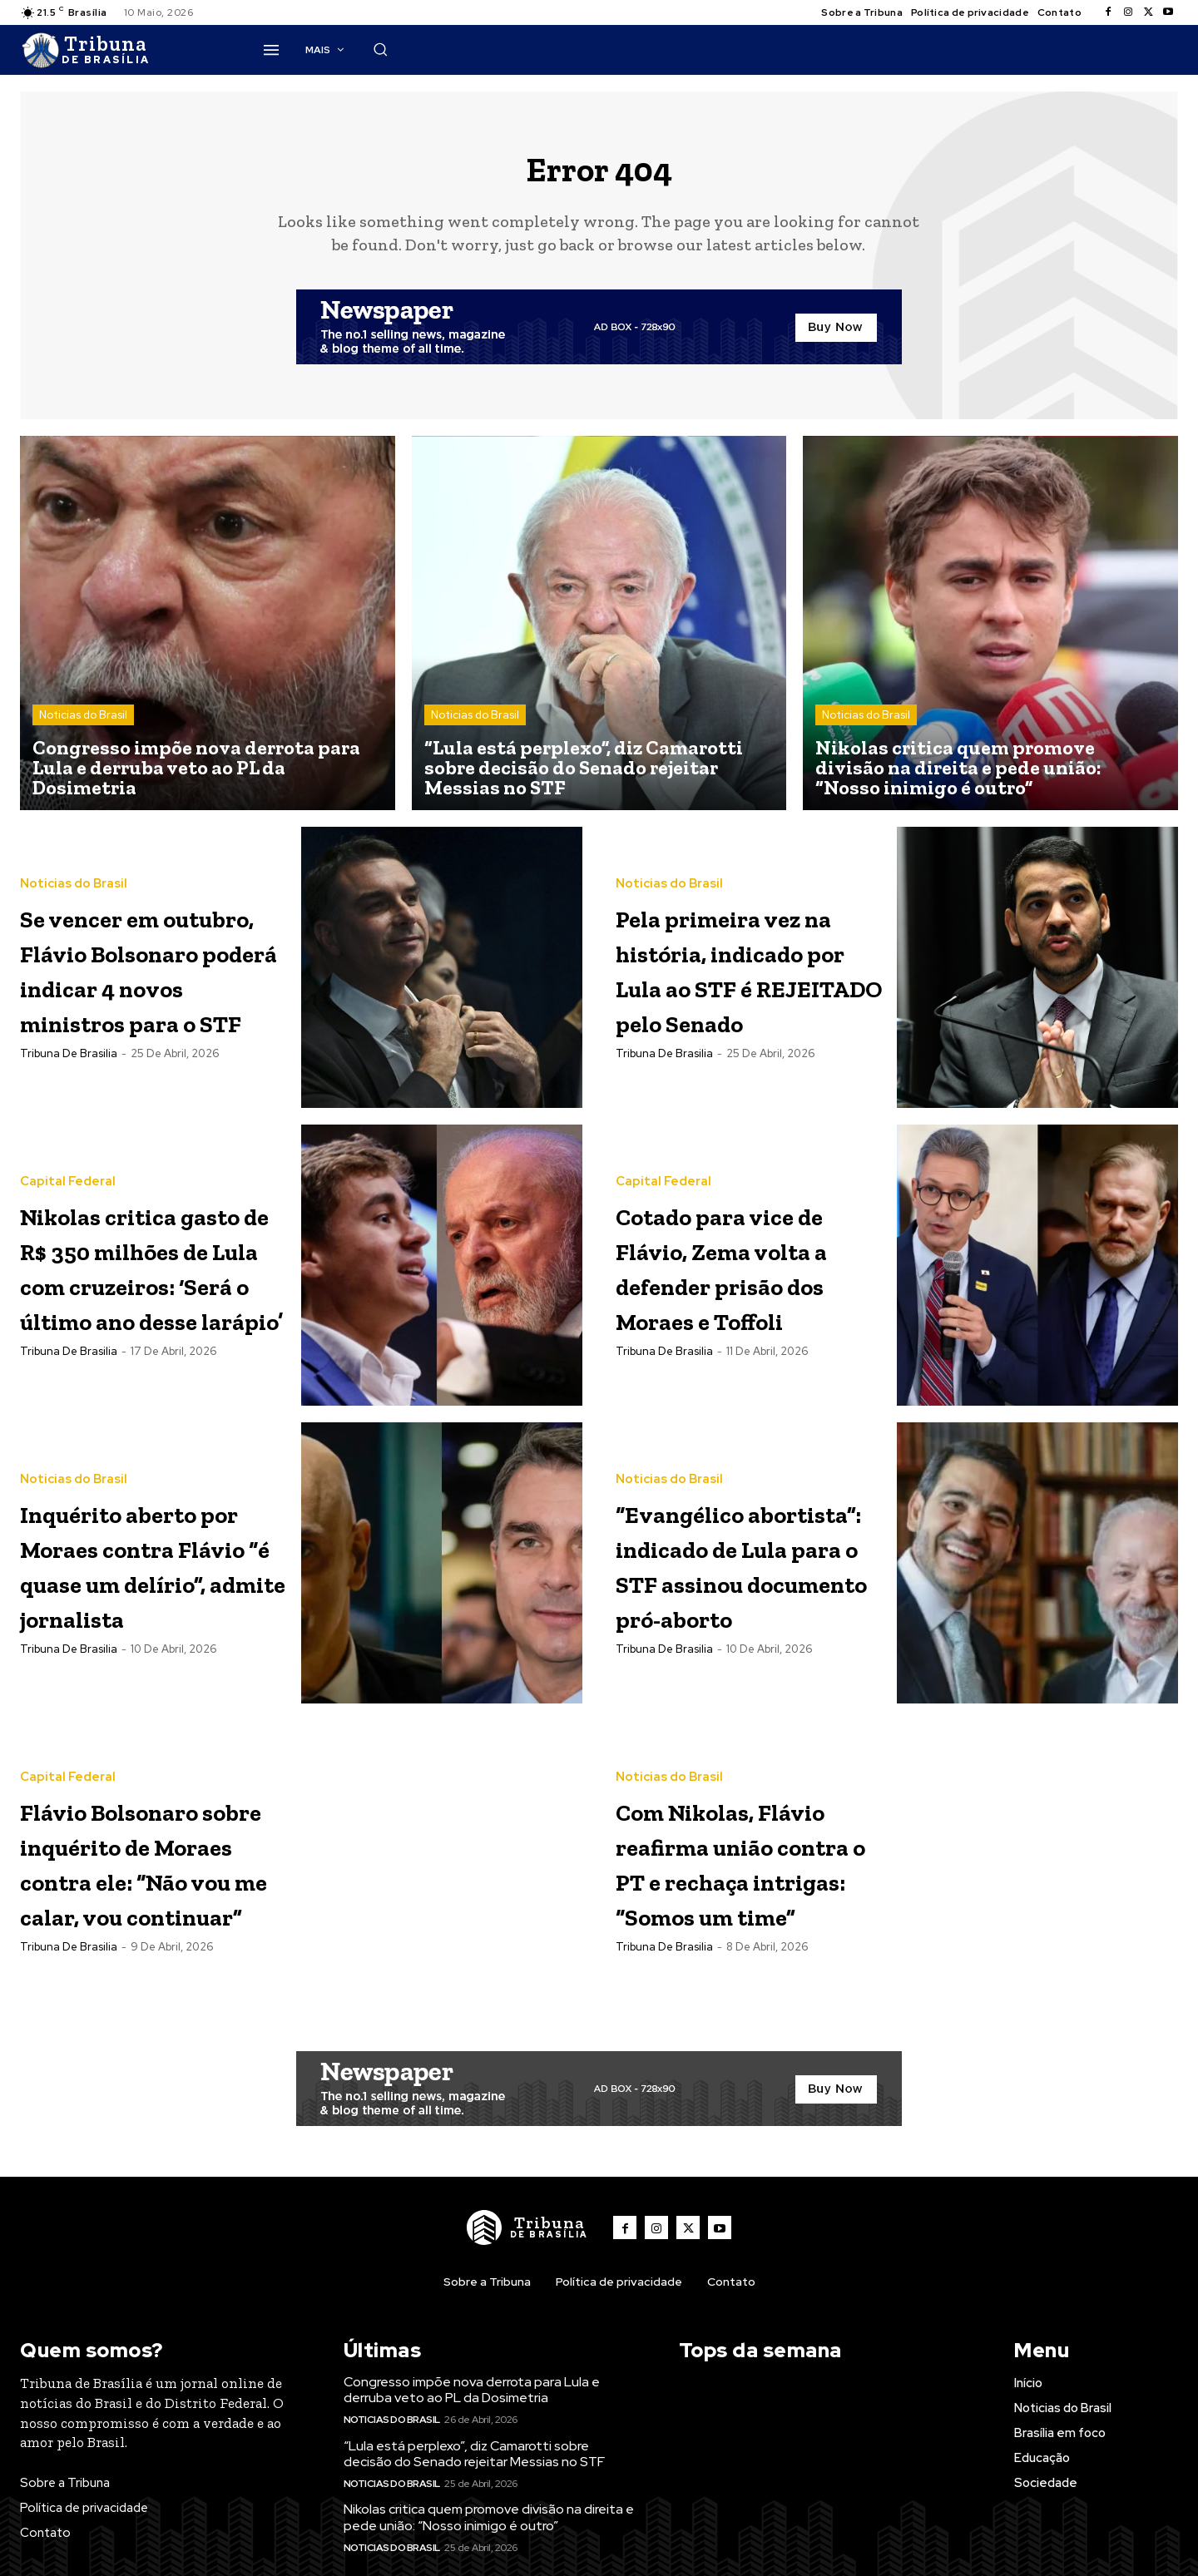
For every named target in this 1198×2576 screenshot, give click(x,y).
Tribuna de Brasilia (68, 1102)
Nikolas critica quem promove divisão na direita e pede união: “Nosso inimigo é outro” (489, 2537)
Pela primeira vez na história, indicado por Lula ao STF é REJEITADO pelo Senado (749, 981)
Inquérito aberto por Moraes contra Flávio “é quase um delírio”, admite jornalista (148, 1579)
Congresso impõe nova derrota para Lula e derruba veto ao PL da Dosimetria (472, 2409)
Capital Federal (68, 1144)
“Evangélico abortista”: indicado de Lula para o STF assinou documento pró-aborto (740, 1582)
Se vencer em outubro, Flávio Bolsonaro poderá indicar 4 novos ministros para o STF (145, 981)
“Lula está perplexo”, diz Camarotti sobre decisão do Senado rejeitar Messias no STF (474, 2473)
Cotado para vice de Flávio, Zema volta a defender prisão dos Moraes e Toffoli (745, 1279)
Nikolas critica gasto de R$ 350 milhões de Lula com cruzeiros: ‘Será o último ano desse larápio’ (140, 1281)
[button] (840, 49)
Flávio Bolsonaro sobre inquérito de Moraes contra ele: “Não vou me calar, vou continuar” (153, 1881)
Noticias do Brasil (83, 728)
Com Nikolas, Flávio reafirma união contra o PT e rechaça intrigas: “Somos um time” (743, 1881)
